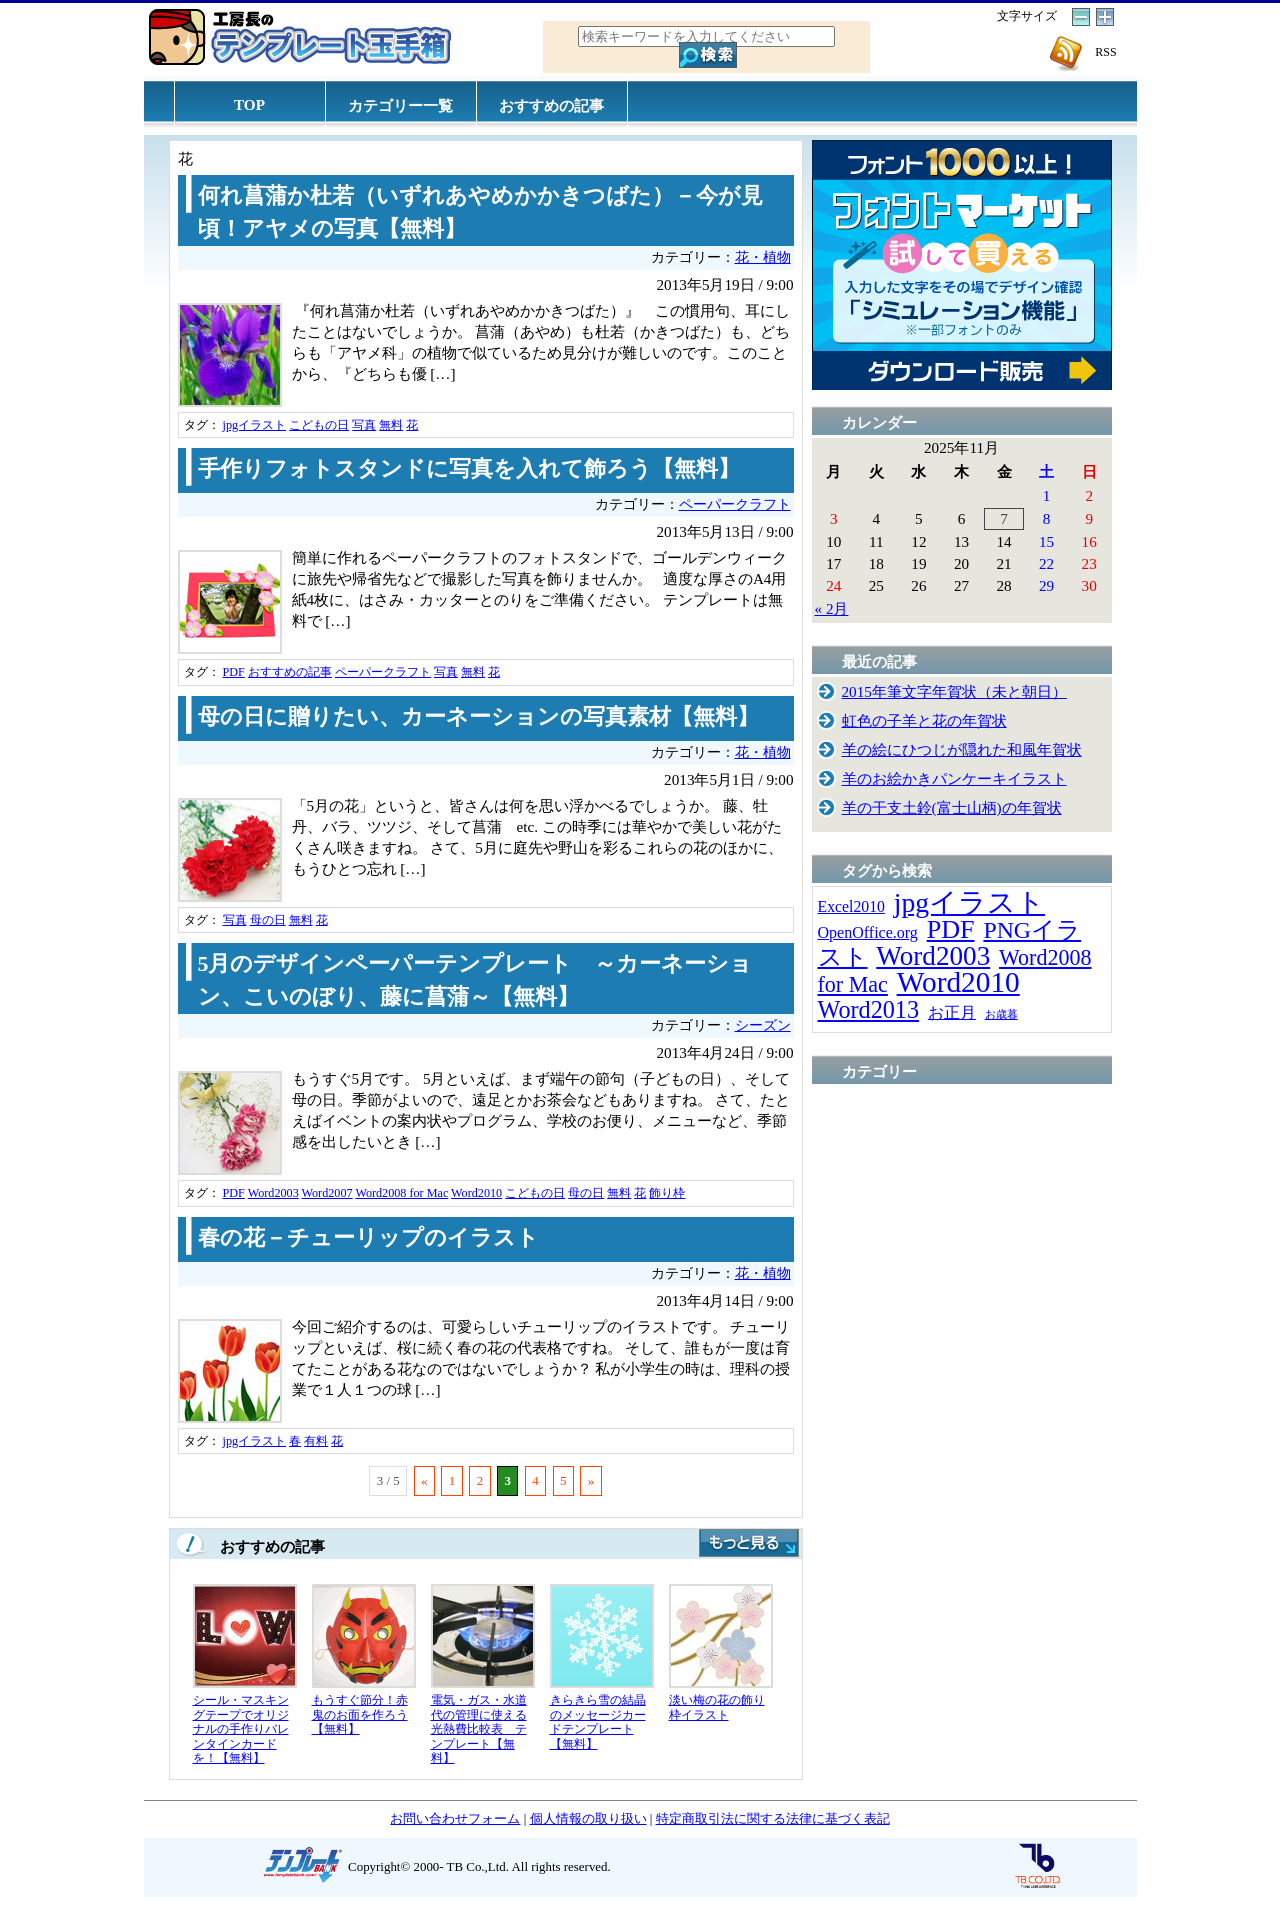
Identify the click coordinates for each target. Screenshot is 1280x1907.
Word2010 (476, 1193)
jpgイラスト (255, 425)
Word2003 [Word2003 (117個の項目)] (933, 956)
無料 (391, 425)
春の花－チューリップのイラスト (368, 1238)
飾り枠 (667, 1193)
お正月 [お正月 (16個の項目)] (952, 1012)
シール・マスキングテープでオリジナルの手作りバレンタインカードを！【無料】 (241, 1729)
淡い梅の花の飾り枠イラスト (717, 1707)
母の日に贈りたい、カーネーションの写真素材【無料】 (478, 717)
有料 (316, 1441)
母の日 (268, 920)
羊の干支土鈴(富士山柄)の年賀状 (952, 807)
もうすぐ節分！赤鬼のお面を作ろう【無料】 (360, 1714)
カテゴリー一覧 (400, 105)
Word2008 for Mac (401, 1193)
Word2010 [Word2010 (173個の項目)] (958, 982)
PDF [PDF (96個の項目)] (951, 929)
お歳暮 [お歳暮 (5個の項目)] (1001, 1014)
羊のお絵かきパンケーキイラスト (954, 778)
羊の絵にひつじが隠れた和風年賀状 (962, 749)
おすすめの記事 (551, 105)
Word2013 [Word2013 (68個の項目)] (869, 1009)
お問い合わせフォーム (455, 1818)
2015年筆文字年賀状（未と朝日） (954, 691)
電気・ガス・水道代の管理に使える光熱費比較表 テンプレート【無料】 (479, 1729)
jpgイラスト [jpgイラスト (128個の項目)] (969, 902)
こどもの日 (319, 425)
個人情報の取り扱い (588, 1818)
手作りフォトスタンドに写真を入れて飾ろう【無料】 (469, 469)
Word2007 (327, 1193)
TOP (249, 104)
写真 (364, 425)
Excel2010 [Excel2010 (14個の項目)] (851, 906)
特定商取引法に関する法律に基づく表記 (773, 1818)
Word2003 (273, 1193)
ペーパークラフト (735, 504)
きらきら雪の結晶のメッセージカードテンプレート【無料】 (598, 1722)
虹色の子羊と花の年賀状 (924, 720)
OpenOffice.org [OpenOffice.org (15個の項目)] (868, 932)
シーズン (763, 1025)
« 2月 (832, 608)
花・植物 (763, 257)
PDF (234, 672)
